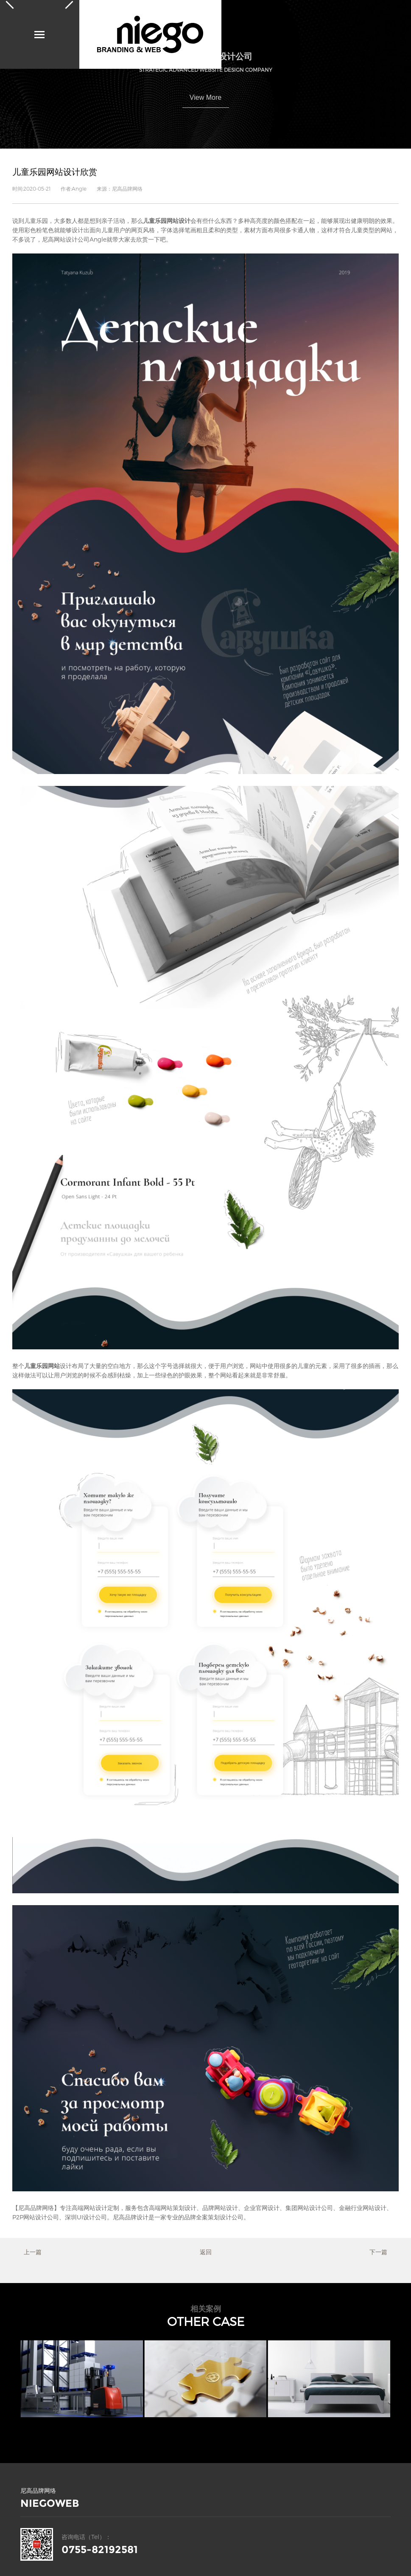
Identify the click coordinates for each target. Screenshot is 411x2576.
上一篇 (33, 2251)
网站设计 (95, 2207)
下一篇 (378, 2251)
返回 (206, 2251)
